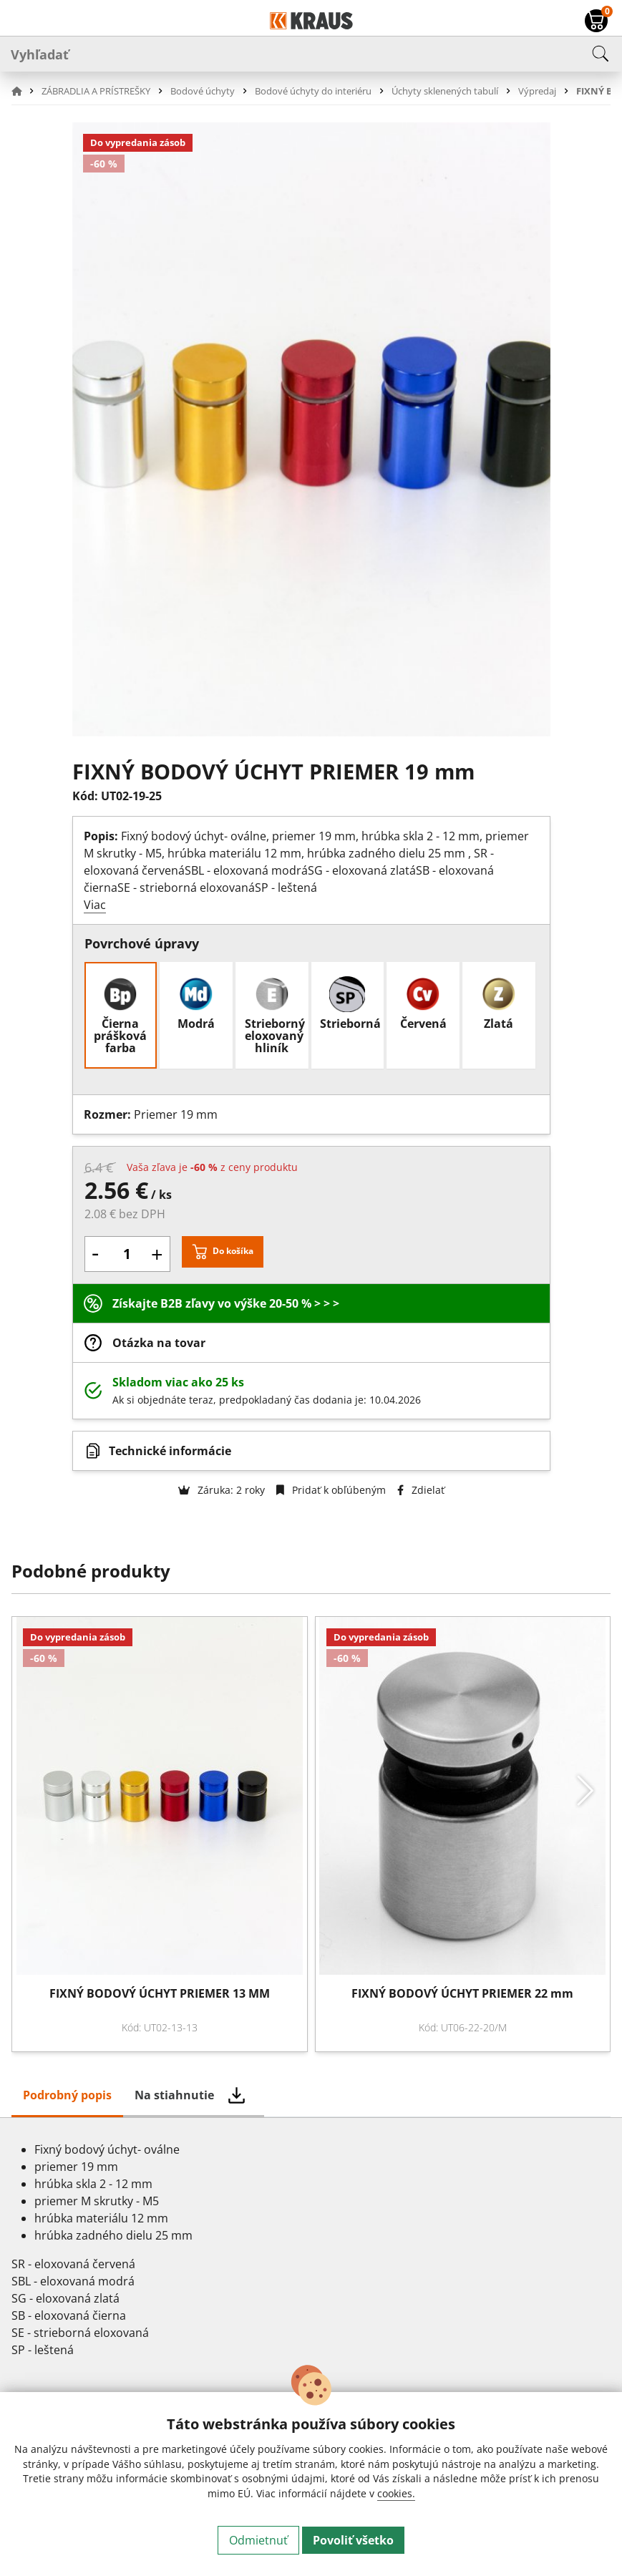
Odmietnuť (258, 2540)
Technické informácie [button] (170, 1451)
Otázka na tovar (158, 1343)
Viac (95, 905)
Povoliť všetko (353, 2540)
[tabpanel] (311, 2255)
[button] (25, 91)
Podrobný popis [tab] (67, 2095)
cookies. (396, 2493)
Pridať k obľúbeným (331, 1490)
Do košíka (233, 1251)
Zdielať (420, 1490)
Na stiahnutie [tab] (174, 2095)
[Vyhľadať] (311, 54)
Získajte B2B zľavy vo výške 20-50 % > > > (225, 1303)
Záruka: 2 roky (221, 1490)
